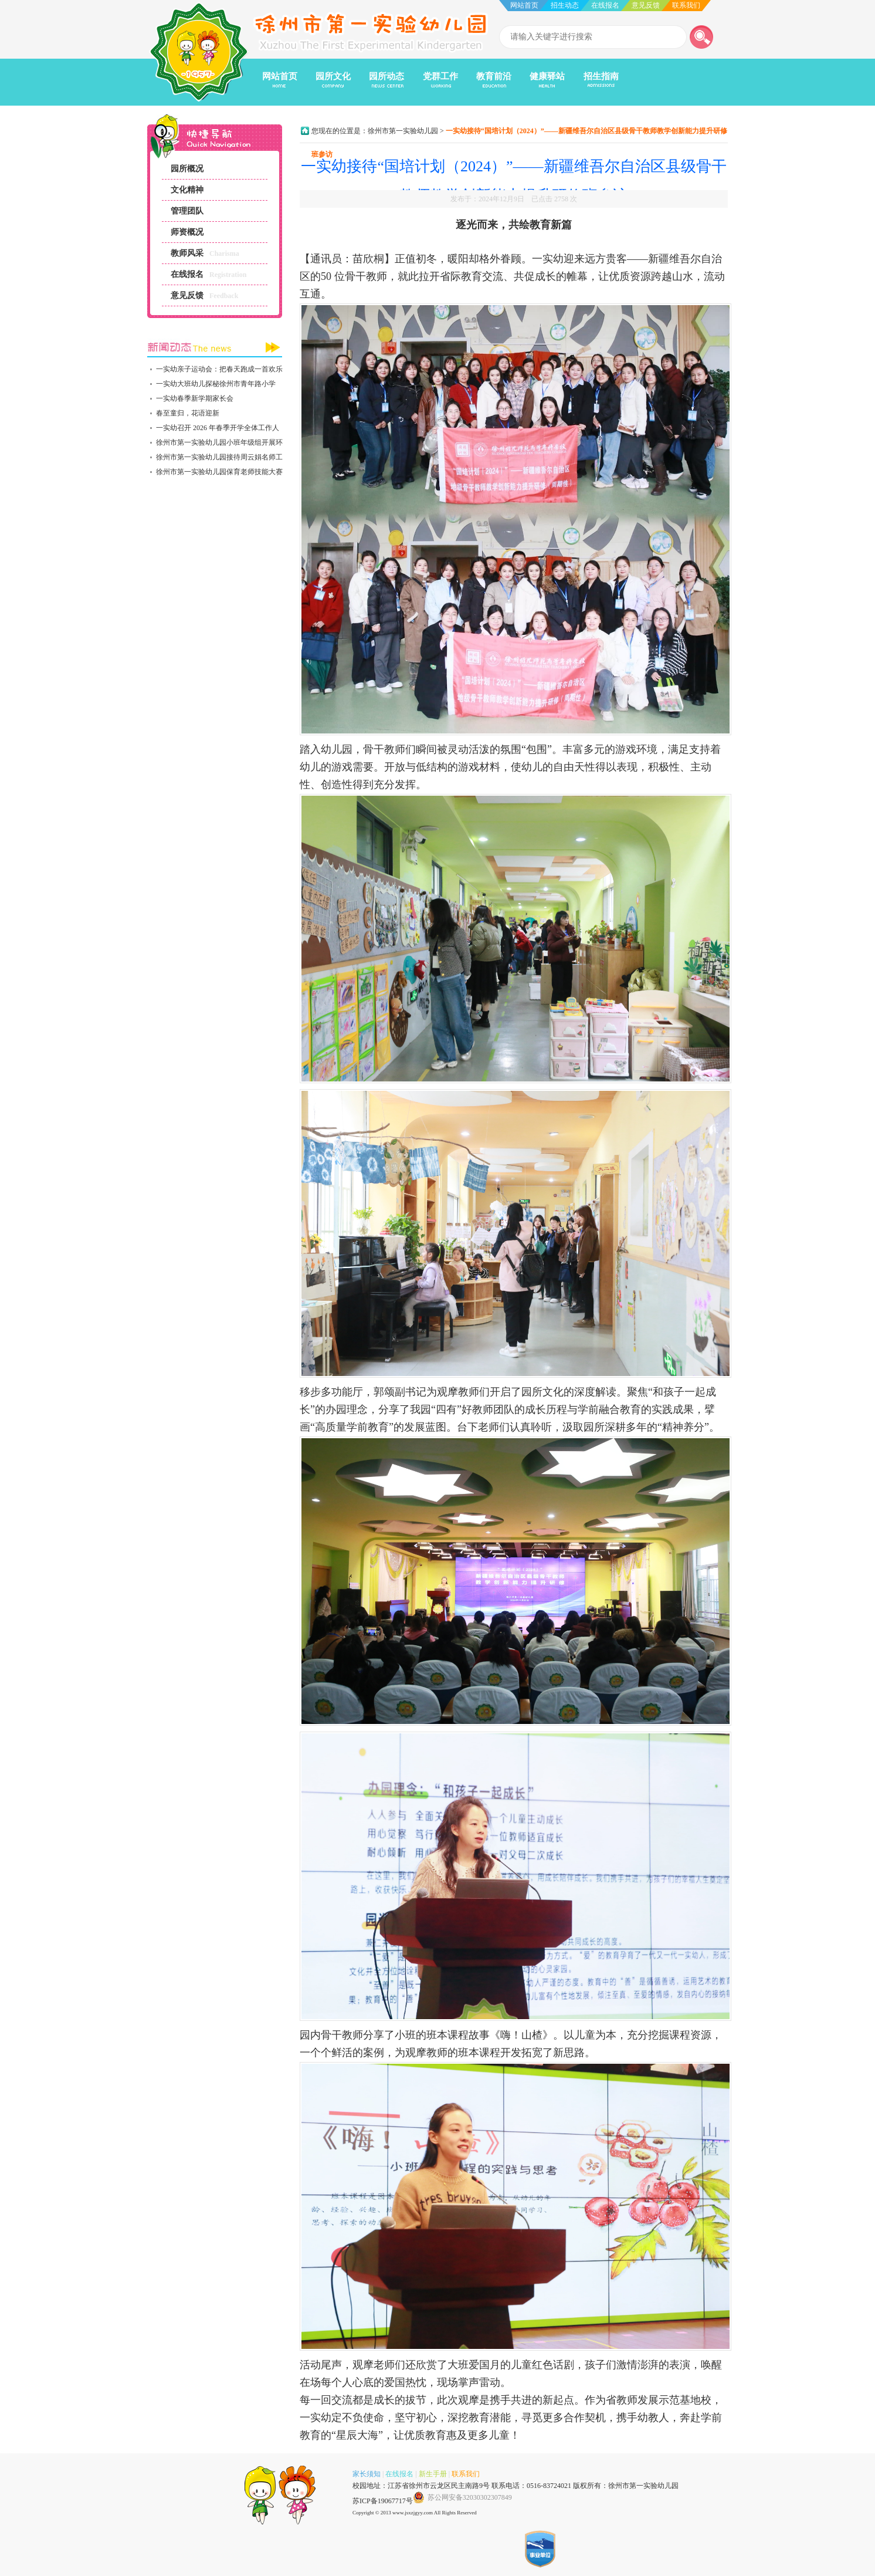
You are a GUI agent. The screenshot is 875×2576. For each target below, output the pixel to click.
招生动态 (565, 5)
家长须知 (366, 2474)
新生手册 (433, 2474)
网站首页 (524, 5)
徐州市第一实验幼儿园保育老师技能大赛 (219, 472)
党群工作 (440, 76)
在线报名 (605, 5)
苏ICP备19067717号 (382, 2501)
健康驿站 (547, 76)
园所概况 (187, 168)
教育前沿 (493, 76)
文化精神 (187, 189)
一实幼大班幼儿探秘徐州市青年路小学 (216, 384)
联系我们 (686, 5)
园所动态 (386, 76)
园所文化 (333, 76)
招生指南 (601, 76)
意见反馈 (646, 5)
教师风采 (187, 253)
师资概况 (187, 232)
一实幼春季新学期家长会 (194, 398)
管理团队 (187, 211)
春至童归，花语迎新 (187, 413)
